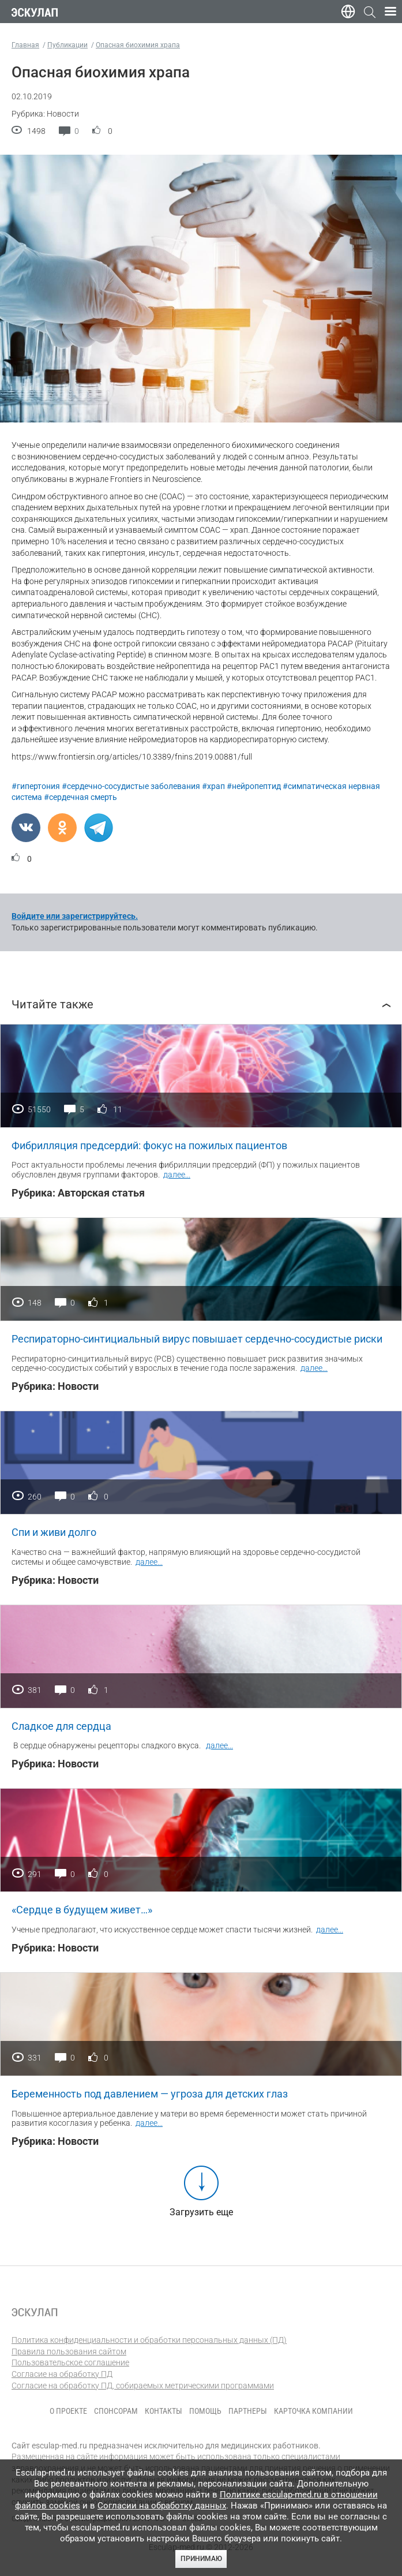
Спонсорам (116, 2411)
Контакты (163, 2411)
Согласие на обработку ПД (62, 2374)
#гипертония (36, 786)
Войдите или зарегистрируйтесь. (75, 916)
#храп (213, 786)
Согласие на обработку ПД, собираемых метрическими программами (143, 2385)
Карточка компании (313, 2411)
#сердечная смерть (80, 797)
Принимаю (201, 2559)
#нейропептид (254, 786)
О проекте (68, 2411)
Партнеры (247, 2411)
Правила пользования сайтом (69, 2351)
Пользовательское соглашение (70, 2362)
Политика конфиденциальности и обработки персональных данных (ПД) (149, 2340)
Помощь (205, 2411)
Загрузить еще (201, 2212)
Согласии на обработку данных (161, 2505)
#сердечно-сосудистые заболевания (131, 786)
